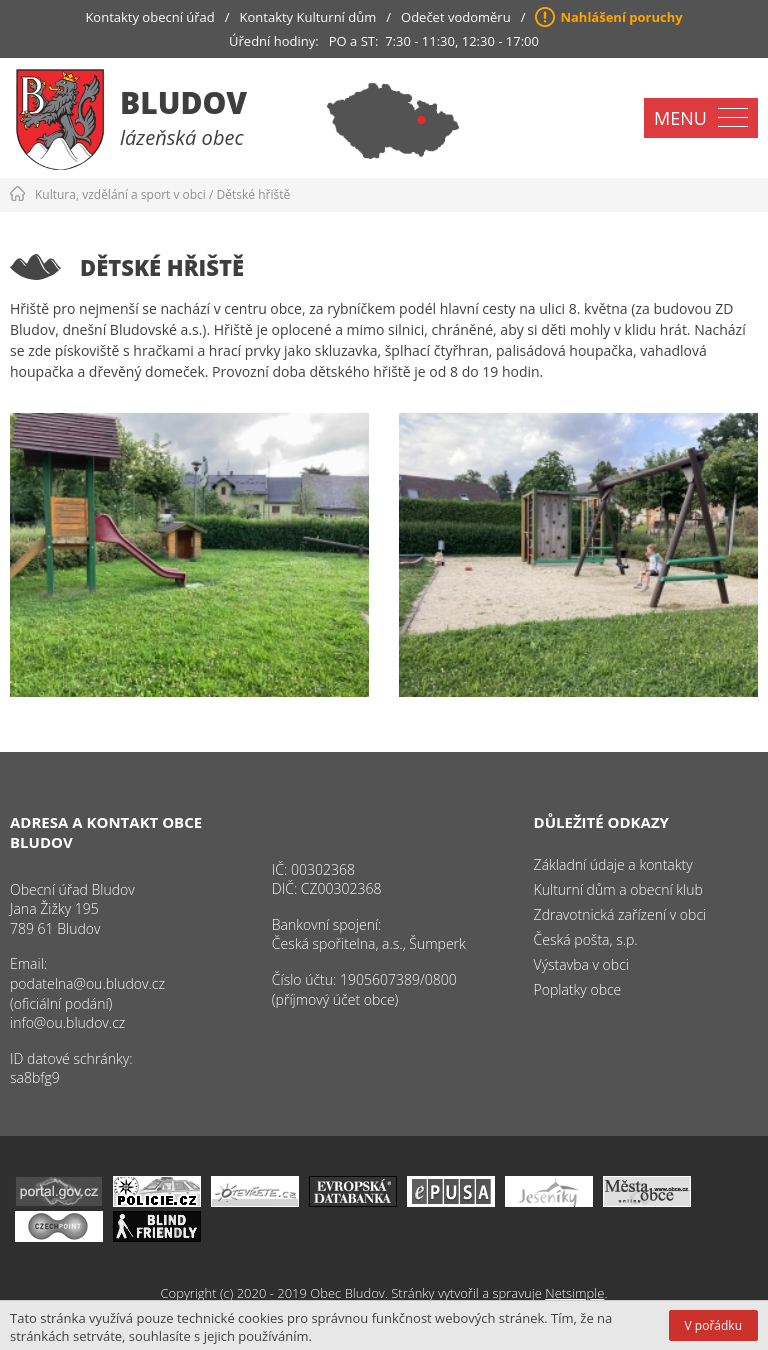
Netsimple (574, 1293)
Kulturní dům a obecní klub (618, 889)
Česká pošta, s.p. (586, 939)
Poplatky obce (578, 989)
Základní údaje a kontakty (613, 864)
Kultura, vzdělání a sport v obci (120, 194)
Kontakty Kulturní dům (308, 17)
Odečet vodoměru (456, 17)
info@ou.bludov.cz (67, 1022)
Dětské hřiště (254, 194)
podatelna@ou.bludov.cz (87, 983)
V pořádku (713, 1325)
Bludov (183, 102)
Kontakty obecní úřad (149, 17)
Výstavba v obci (581, 964)
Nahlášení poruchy (621, 17)
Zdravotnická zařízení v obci (620, 914)
